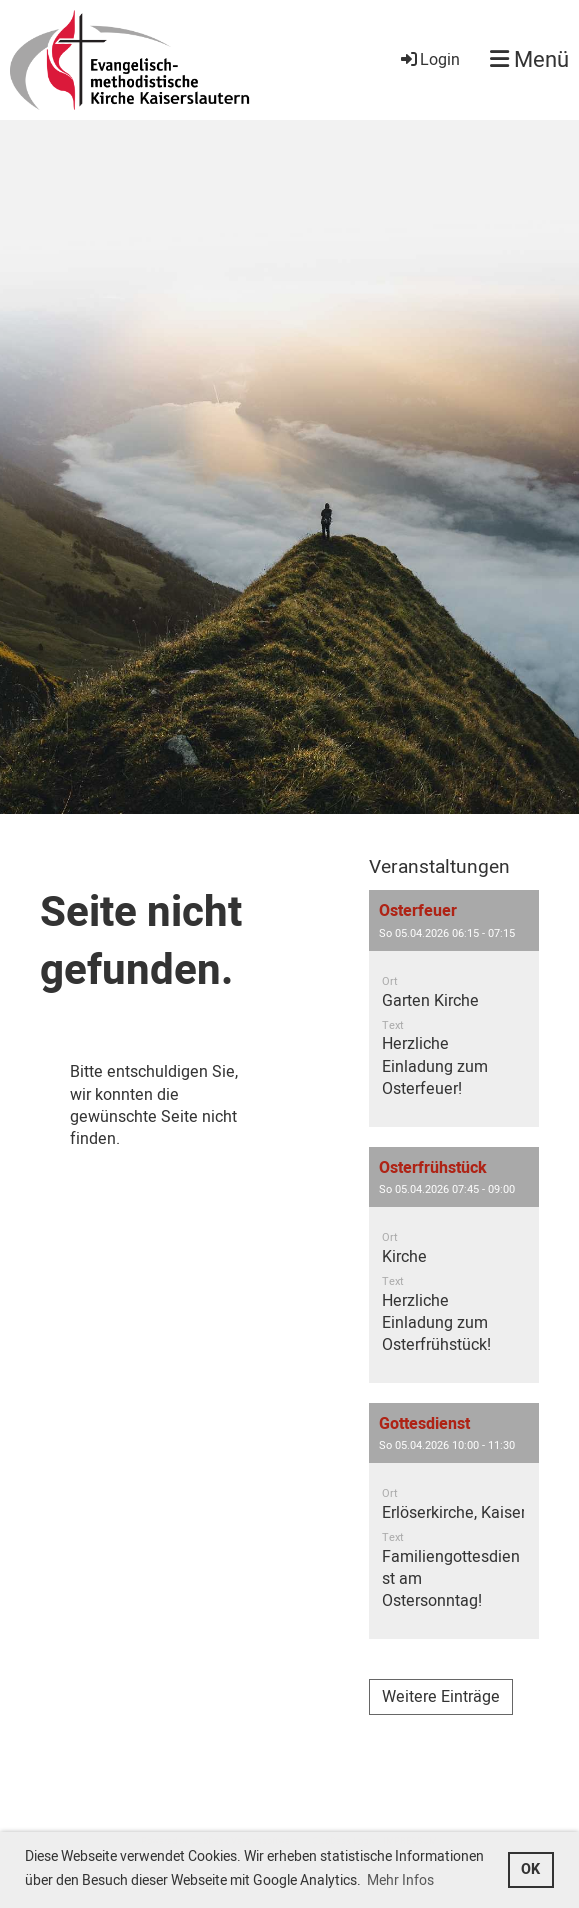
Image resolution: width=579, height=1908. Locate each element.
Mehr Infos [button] (400, 1880)
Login (429, 60)
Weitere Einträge (441, 1697)
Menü (529, 60)
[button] (454, 1008)
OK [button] (530, 1869)
